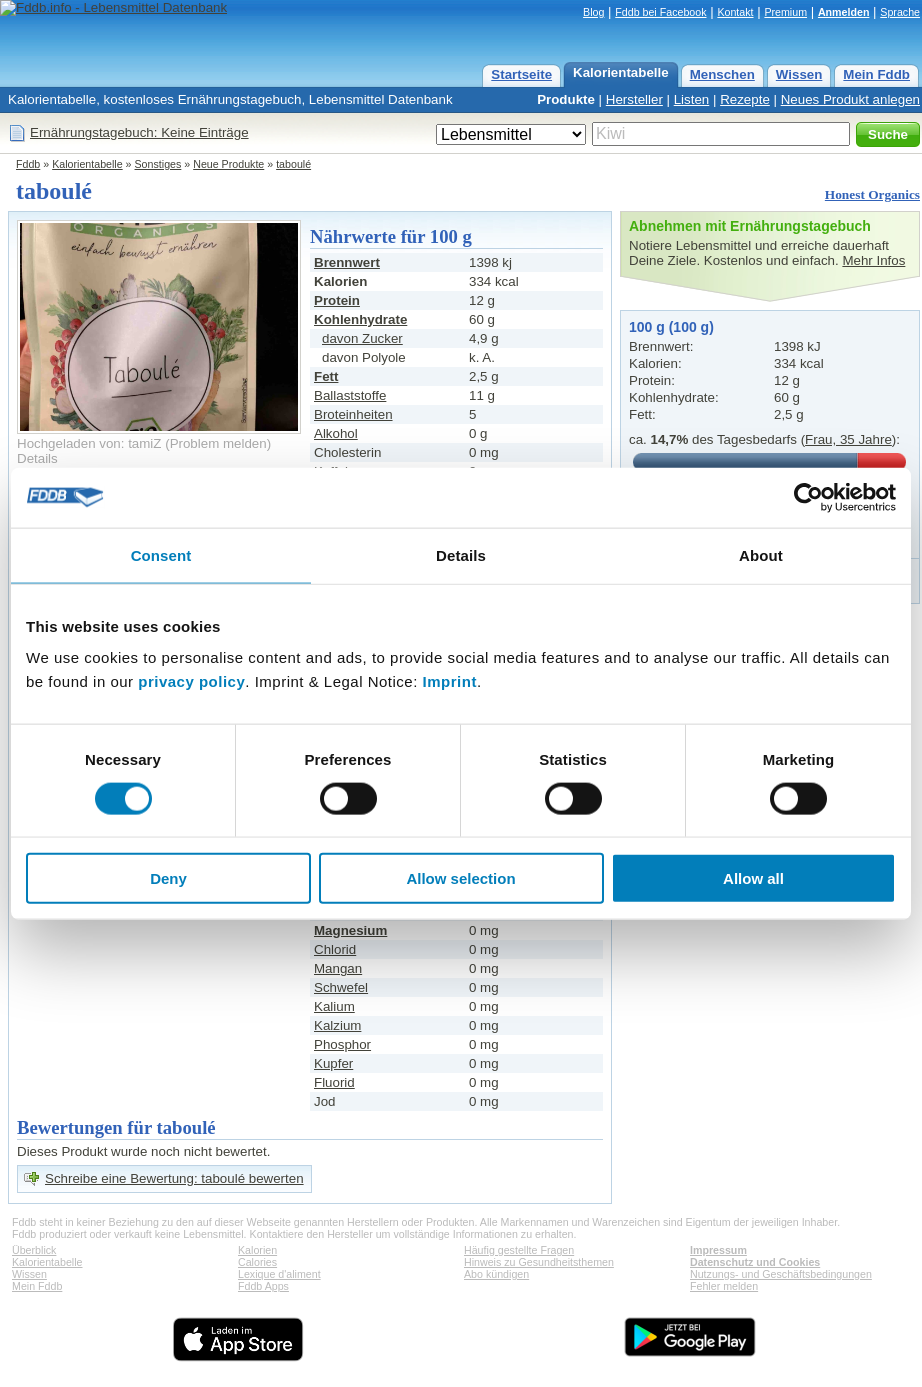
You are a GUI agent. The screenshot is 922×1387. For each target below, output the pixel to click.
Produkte (566, 99)
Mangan (338, 968)
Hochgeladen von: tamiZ (89, 443)
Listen (692, 99)
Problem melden (218, 443)
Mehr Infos (873, 260)
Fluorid (334, 1082)
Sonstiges (158, 164)
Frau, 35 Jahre (848, 439)
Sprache (900, 12)
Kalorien (257, 1250)
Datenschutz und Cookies (755, 1262)
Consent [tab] (161, 554)
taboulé (293, 164)
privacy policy (191, 681)
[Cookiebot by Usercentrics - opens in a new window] (808, 497)
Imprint (450, 681)
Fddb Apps (263, 1286)
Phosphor (342, 1044)
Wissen (799, 74)
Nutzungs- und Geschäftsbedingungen (781, 1274)
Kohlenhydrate (360, 319)
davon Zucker (362, 338)
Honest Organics (872, 194)
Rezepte (745, 99)
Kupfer (333, 1063)
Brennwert (347, 262)
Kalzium (337, 1025)
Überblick (34, 1250)
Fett (326, 376)
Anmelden (844, 12)
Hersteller (634, 99)
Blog (593, 12)
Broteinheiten (353, 414)
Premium (785, 12)
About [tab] (761, 554)
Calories (257, 1262)
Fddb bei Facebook (660, 12)
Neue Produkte (228, 164)
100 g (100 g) (671, 327)
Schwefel (341, 987)
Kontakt (735, 12)
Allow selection (460, 878)
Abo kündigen (496, 1274)
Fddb (28, 164)
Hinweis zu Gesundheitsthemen (539, 1262)
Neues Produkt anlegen (850, 99)
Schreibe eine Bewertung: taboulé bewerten (174, 1178)
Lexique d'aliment (279, 1274)
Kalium (334, 1006)
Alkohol (336, 433)
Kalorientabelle (621, 72)
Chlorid (335, 949)
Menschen (722, 74)
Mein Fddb (876, 74)
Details (37, 458)
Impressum (718, 1250)
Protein (337, 300)
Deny (168, 878)
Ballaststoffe (350, 395)
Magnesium (350, 930)
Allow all (753, 878)
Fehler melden (724, 1286)
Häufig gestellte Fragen (519, 1250)
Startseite (521, 74)
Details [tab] (461, 554)
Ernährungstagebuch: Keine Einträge (139, 132)
